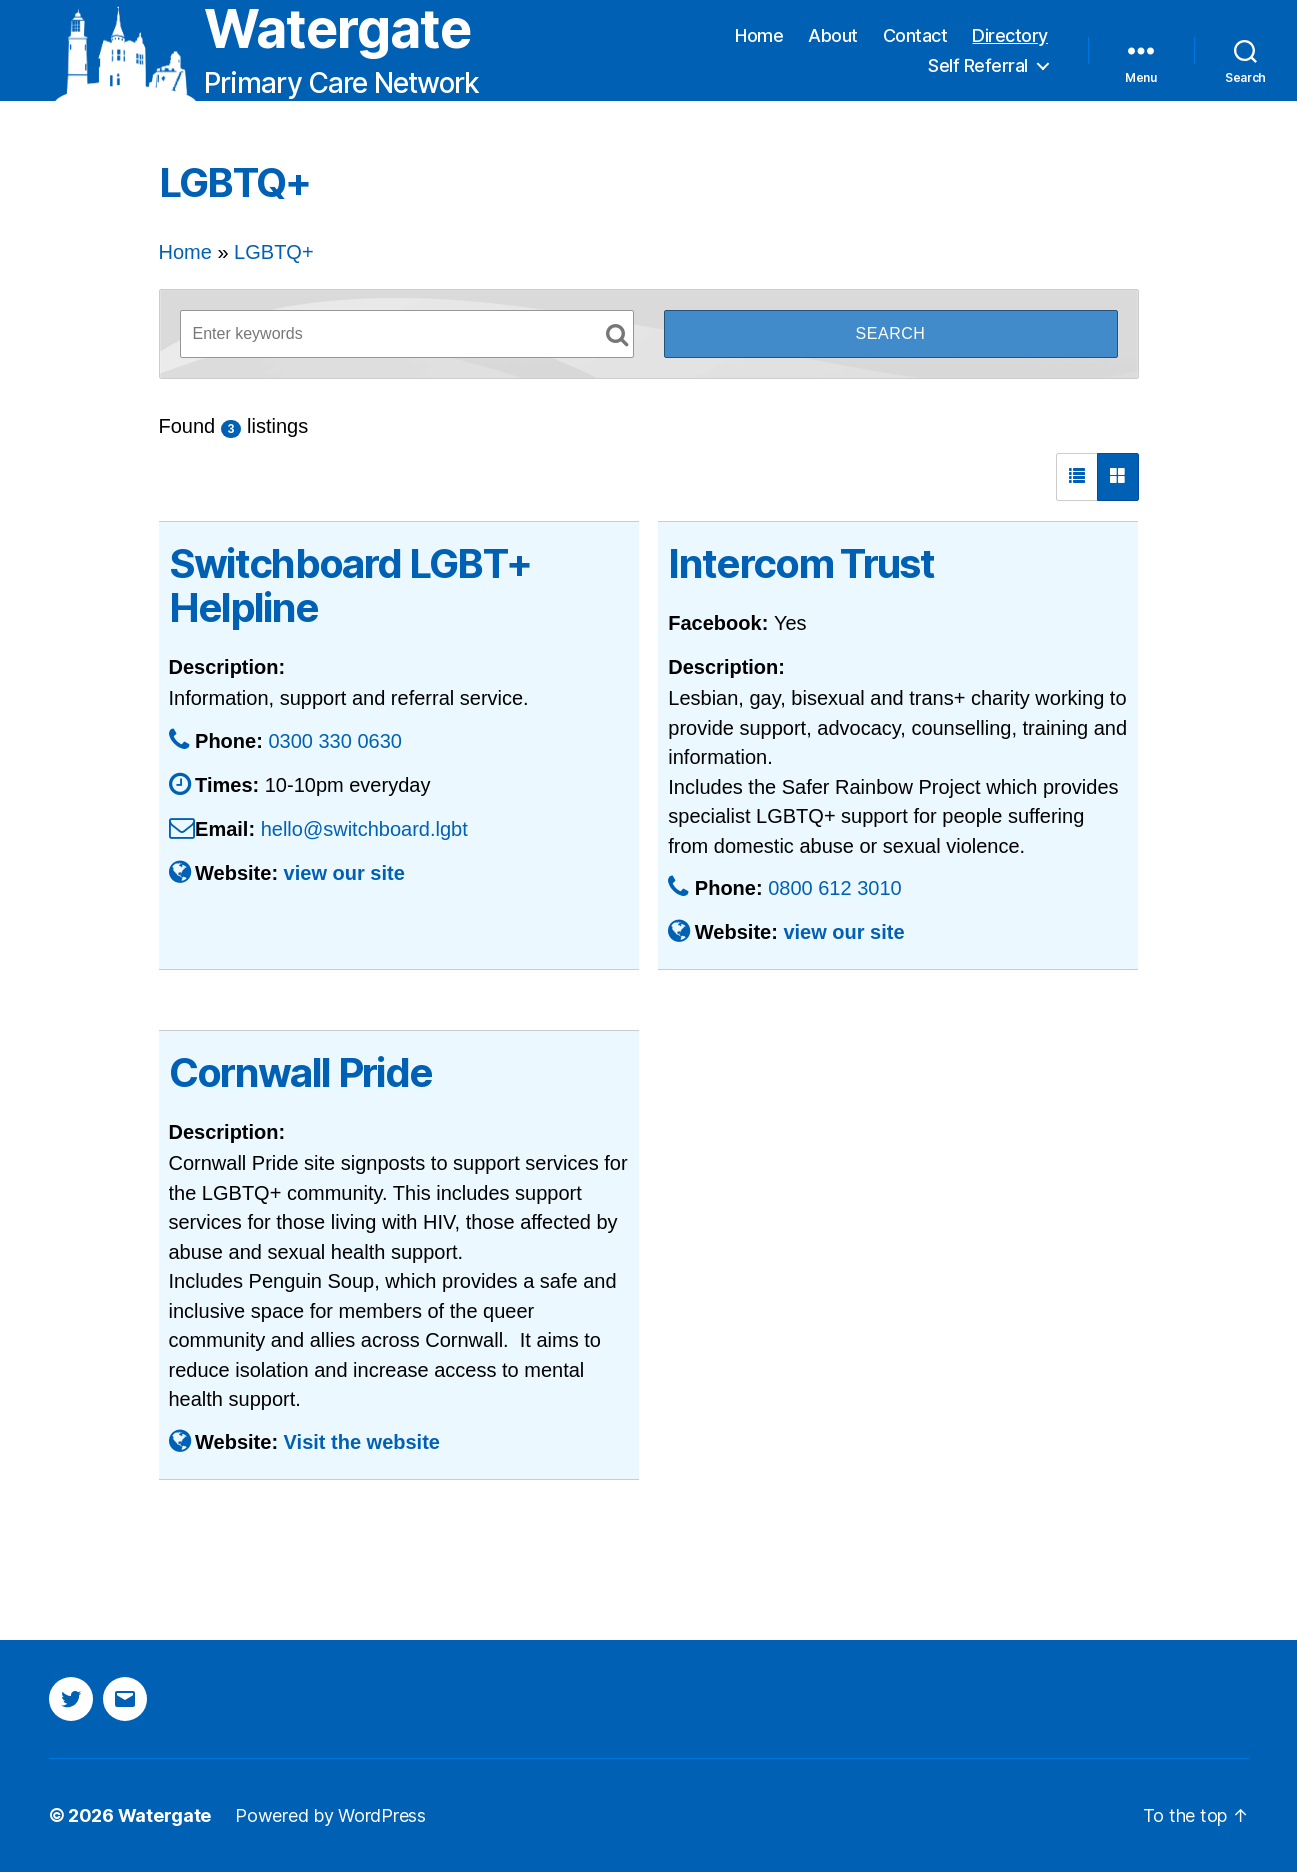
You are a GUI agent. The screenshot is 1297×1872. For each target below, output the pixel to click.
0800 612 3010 (834, 888)
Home (759, 35)
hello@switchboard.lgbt (364, 829)
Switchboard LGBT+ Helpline (350, 585)
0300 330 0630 (334, 741)
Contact (915, 35)
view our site (344, 873)
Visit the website (362, 1442)
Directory (1010, 35)
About (833, 35)
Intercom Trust (801, 563)
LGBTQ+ (273, 252)
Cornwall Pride (301, 1072)
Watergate (337, 29)
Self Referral (978, 65)
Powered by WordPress (330, 1815)
